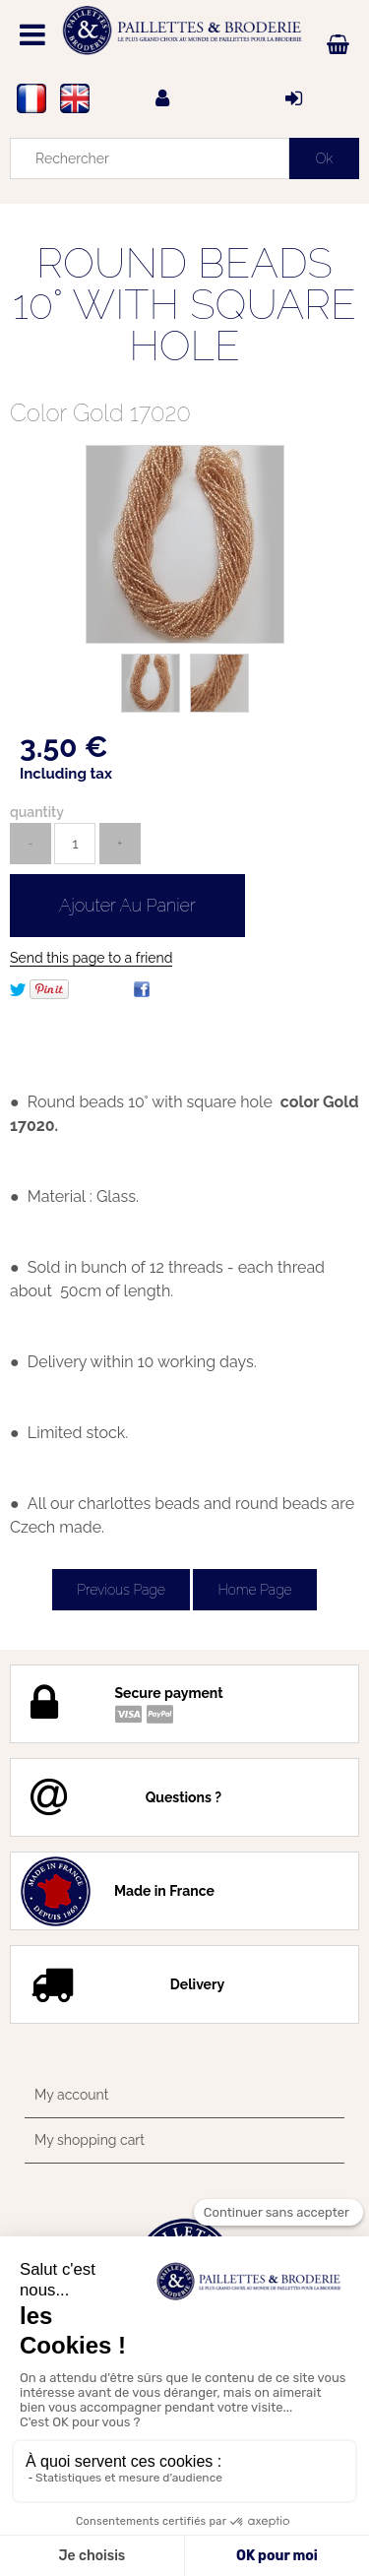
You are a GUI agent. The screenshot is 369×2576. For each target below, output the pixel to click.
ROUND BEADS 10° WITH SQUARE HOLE (184, 304)
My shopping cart (89, 2140)
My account (71, 2095)
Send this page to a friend (91, 958)
